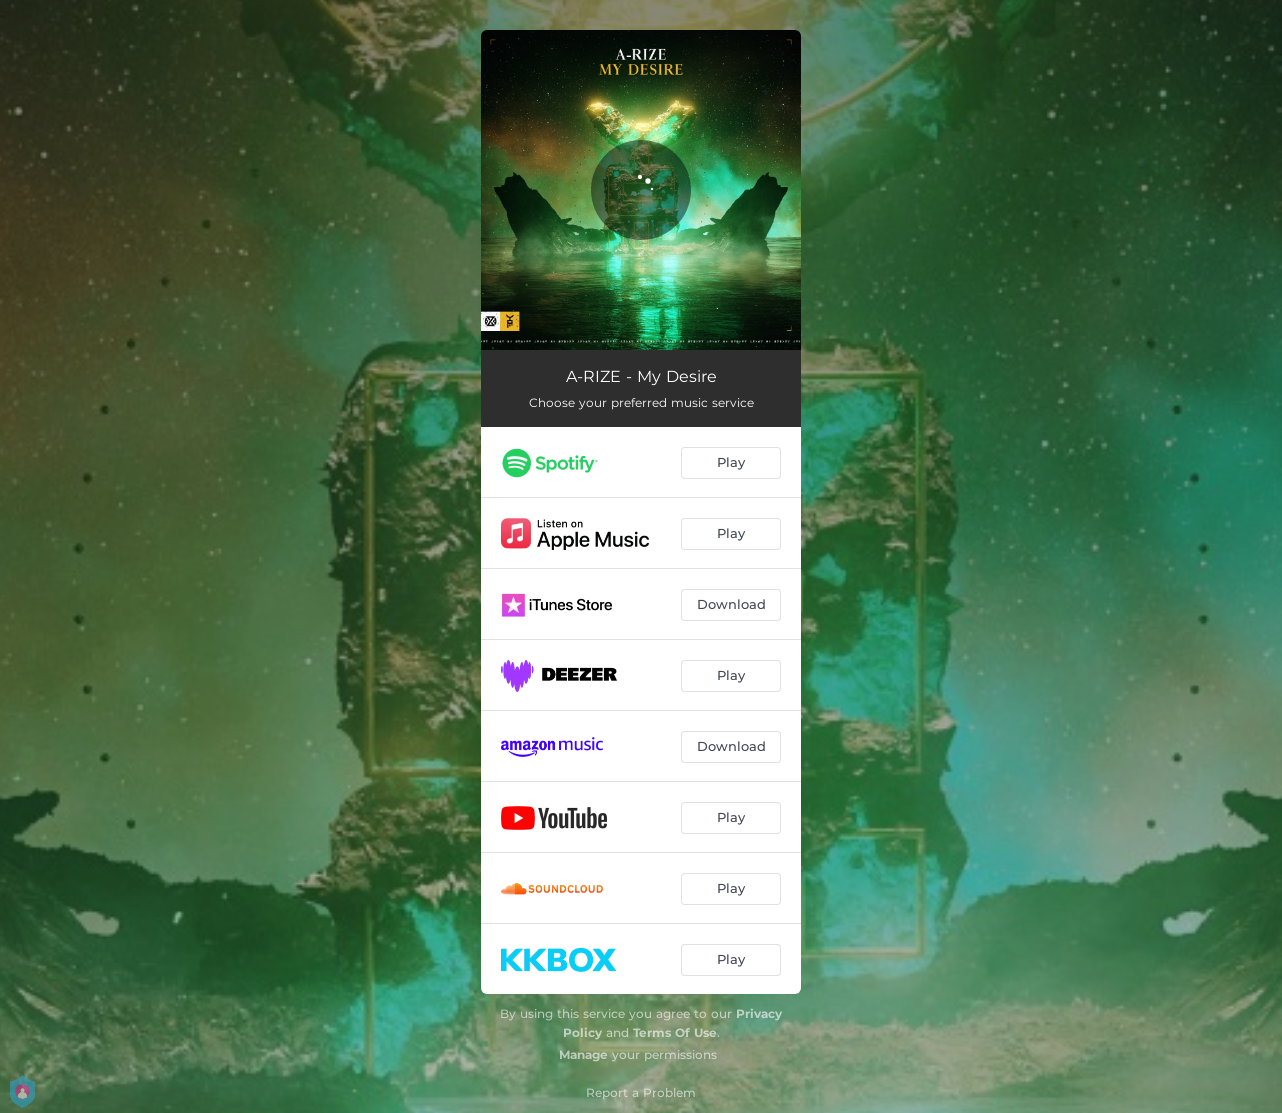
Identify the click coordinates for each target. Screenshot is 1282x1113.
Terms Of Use (675, 1032)
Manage (583, 1054)
